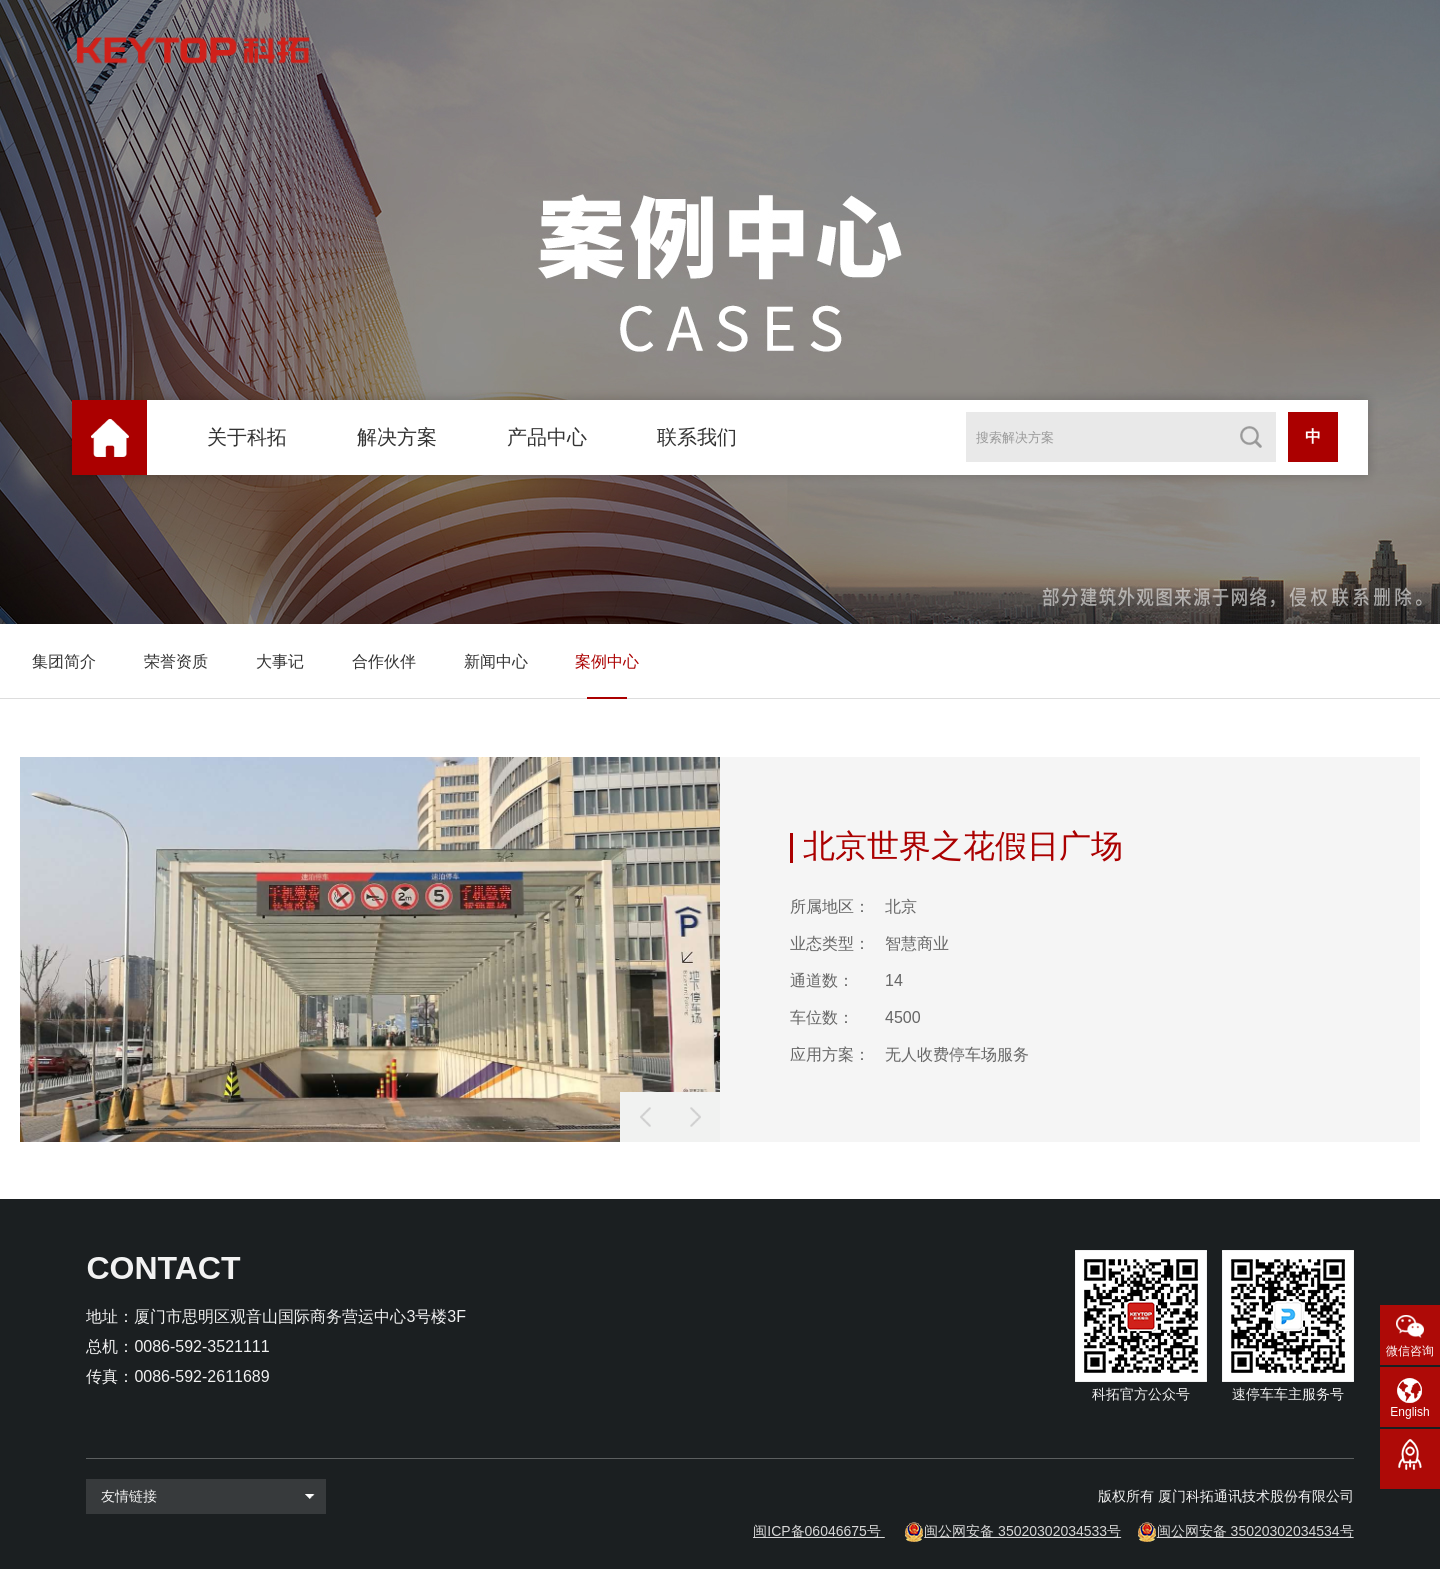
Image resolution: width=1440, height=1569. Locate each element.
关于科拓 (247, 437)
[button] (695, 1117)
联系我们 (697, 437)
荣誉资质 (176, 661)
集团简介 (64, 661)
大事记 (280, 661)
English (1409, 1412)
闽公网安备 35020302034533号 (1022, 1531)
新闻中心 (496, 661)
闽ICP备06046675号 (817, 1531)
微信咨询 (1410, 1351)
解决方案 (397, 437)
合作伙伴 (384, 661)
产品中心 (547, 437)
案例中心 (607, 661)
